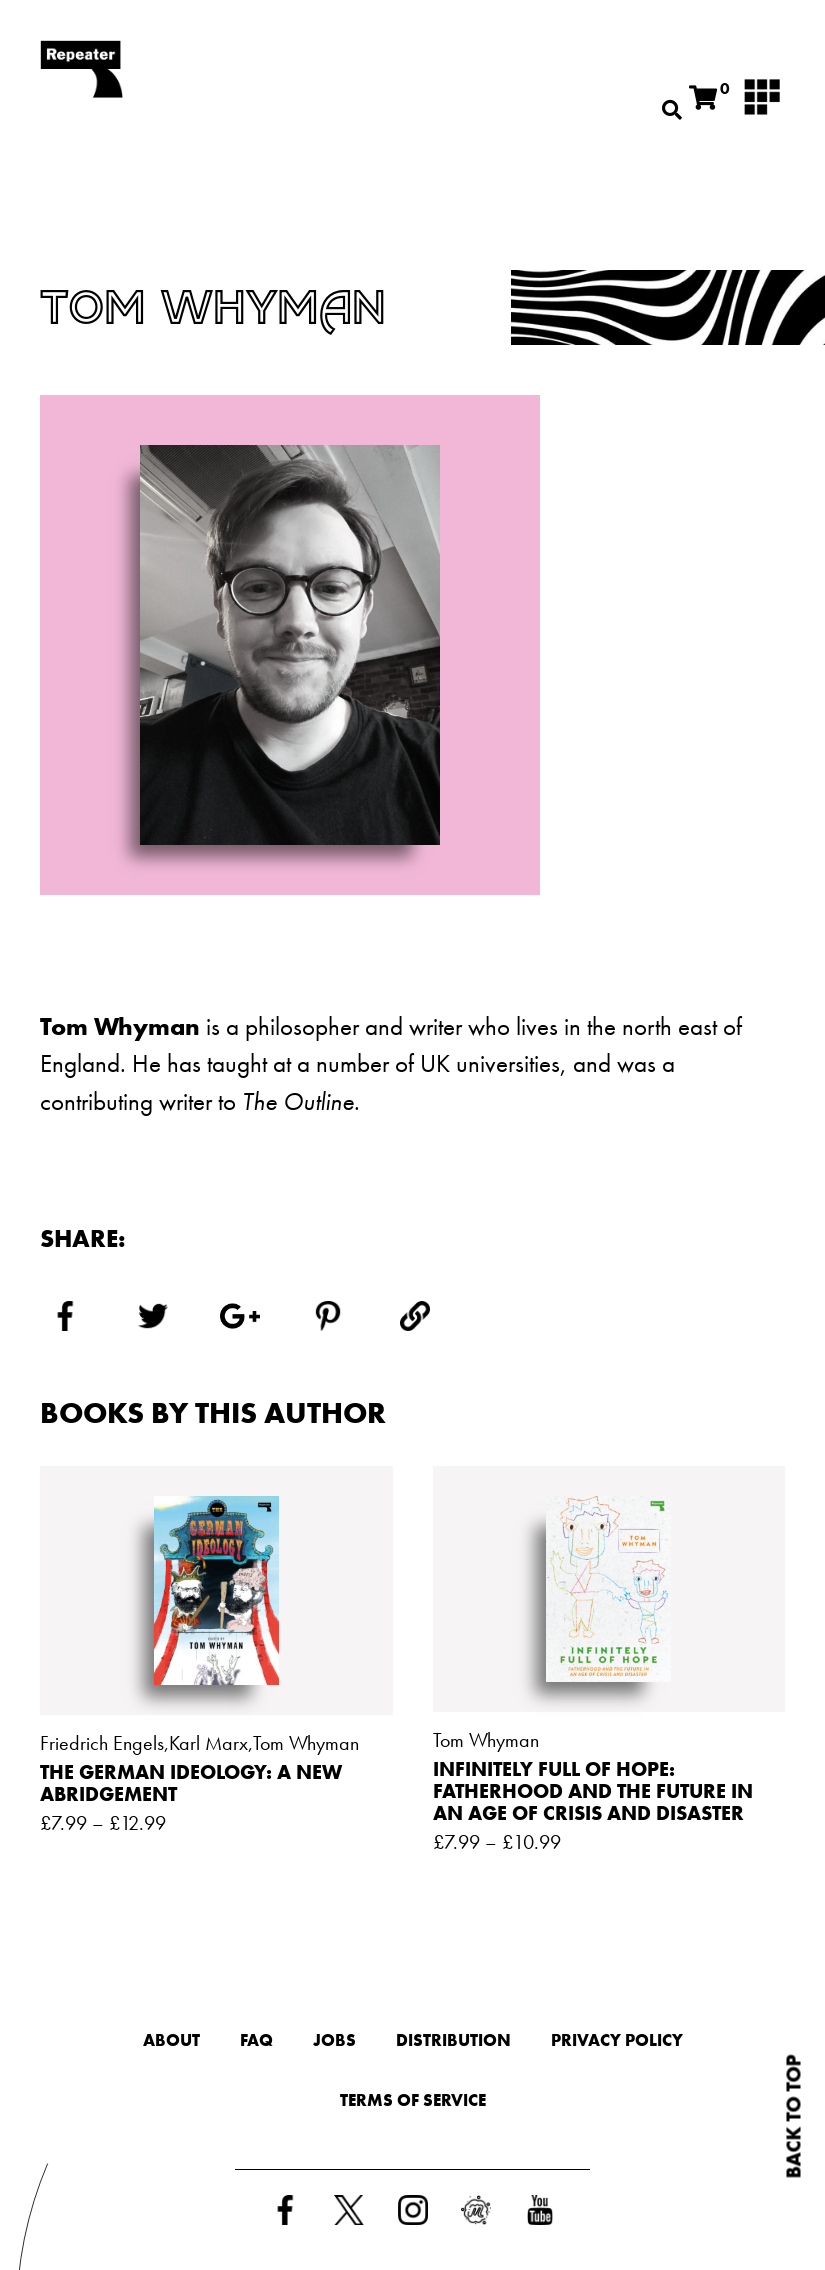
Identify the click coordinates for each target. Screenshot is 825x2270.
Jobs (334, 2040)
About (171, 2040)
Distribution (453, 2040)
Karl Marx (208, 1743)
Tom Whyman (306, 1743)
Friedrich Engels (102, 1743)
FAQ (256, 2040)
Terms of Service (413, 2100)
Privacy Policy (617, 2040)
